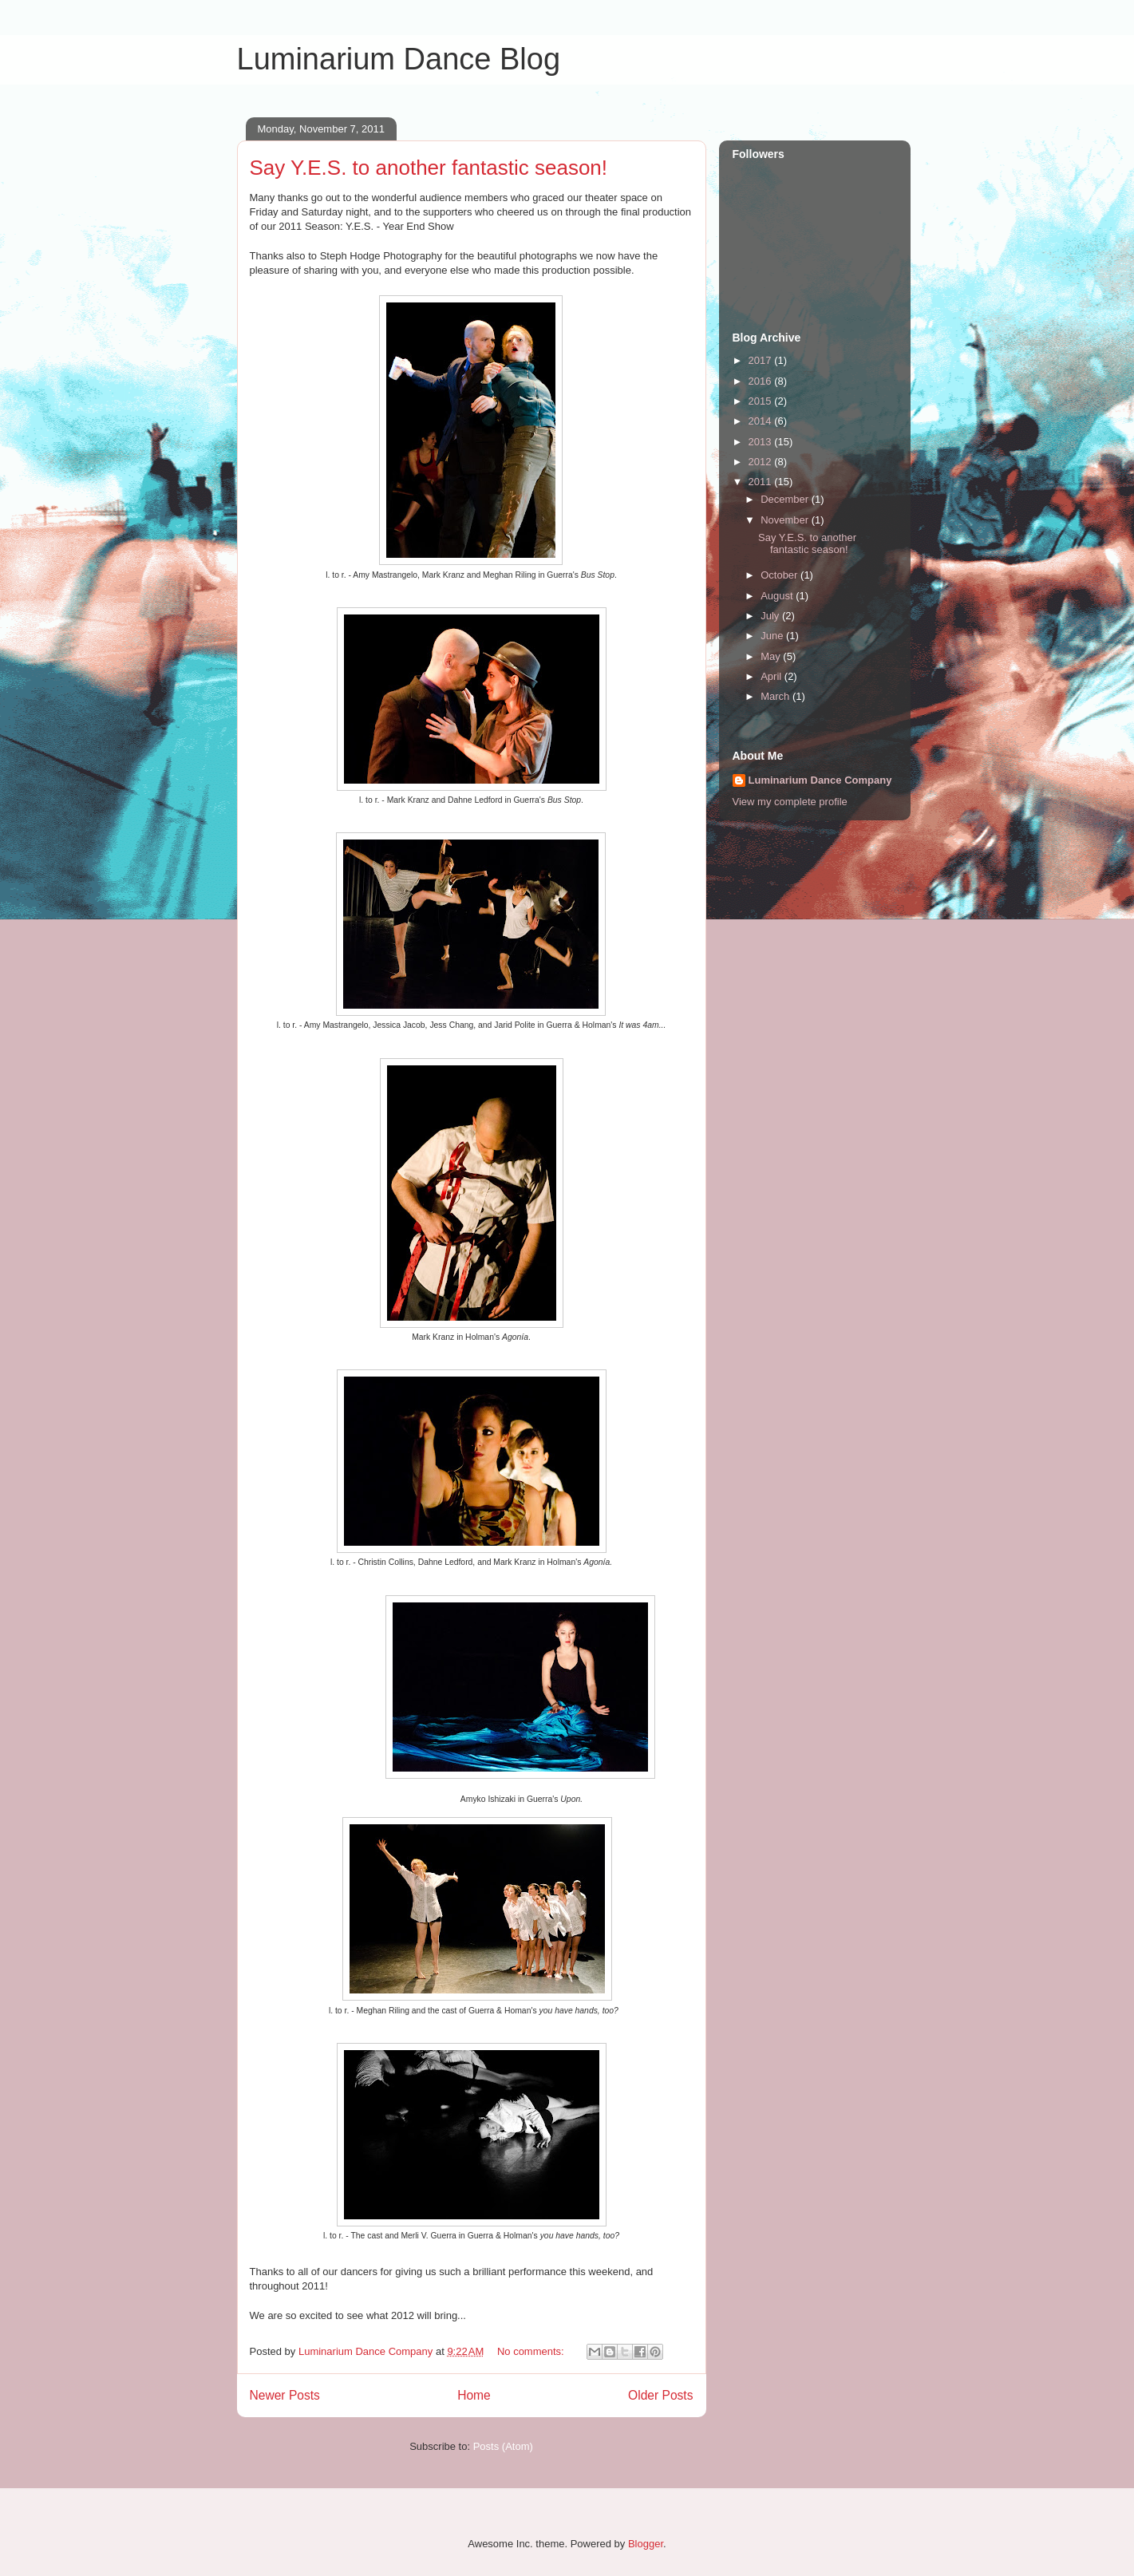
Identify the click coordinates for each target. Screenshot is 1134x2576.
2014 (762, 421)
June (773, 636)
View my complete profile (790, 802)
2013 (762, 442)
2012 (762, 462)
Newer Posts (285, 2395)
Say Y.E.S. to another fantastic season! (429, 168)
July (771, 616)
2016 (762, 381)
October (780, 575)
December (786, 499)
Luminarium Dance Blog (399, 59)
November (786, 520)
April (772, 676)
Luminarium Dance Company (820, 780)
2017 (762, 360)
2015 (762, 401)
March (776, 696)
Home (474, 2395)
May (772, 656)
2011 (762, 482)
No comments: (532, 2351)
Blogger (645, 2544)
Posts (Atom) (503, 2446)
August (778, 596)
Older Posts (660, 2395)
